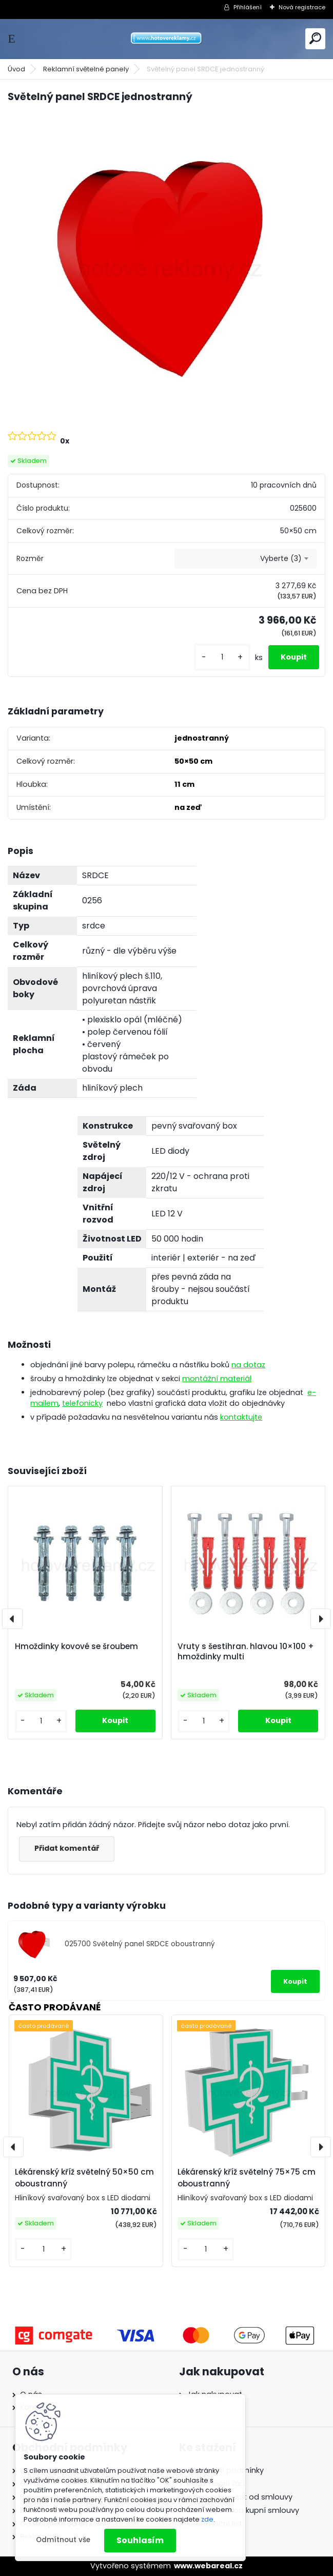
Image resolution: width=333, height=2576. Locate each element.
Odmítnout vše (63, 2540)
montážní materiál (216, 1378)
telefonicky (82, 1403)
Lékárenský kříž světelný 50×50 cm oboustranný (84, 2177)
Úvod (16, 69)
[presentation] (12, 1619)
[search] (315, 38)
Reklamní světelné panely (86, 69)
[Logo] (167, 39)
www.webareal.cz (208, 2566)
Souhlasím (140, 2540)
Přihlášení (247, 7)
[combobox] (245, 559)
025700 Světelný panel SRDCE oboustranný (140, 1944)
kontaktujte (241, 1417)
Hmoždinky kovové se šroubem (76, 1646)
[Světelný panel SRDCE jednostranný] (166, 266)
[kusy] (222, 657)
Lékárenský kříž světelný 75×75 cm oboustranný (247, 2177)
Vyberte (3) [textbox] (281, 558)
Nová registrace (302, 7)
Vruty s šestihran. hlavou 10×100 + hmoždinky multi (246, 1651)
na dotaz (248, 1365)
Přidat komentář (66, 1848)
